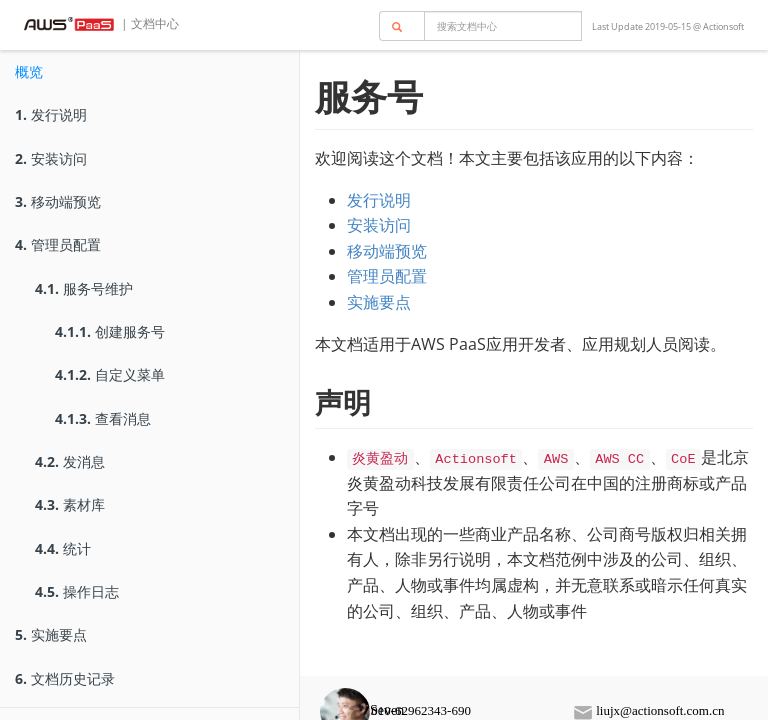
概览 (29, 71)
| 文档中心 (148, 23)
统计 (63, 548)
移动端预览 (58, 201)
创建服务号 (110, 331)
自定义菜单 (110, 374)
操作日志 (77, 591)
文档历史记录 (65, 678)
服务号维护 (84, 288)
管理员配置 (58, 244)
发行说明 (51, 114)
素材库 (70, 504)
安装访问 (51, 158)
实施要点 (51, 634)
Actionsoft (723, 26)
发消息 (70, 461)
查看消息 (103, 418)
